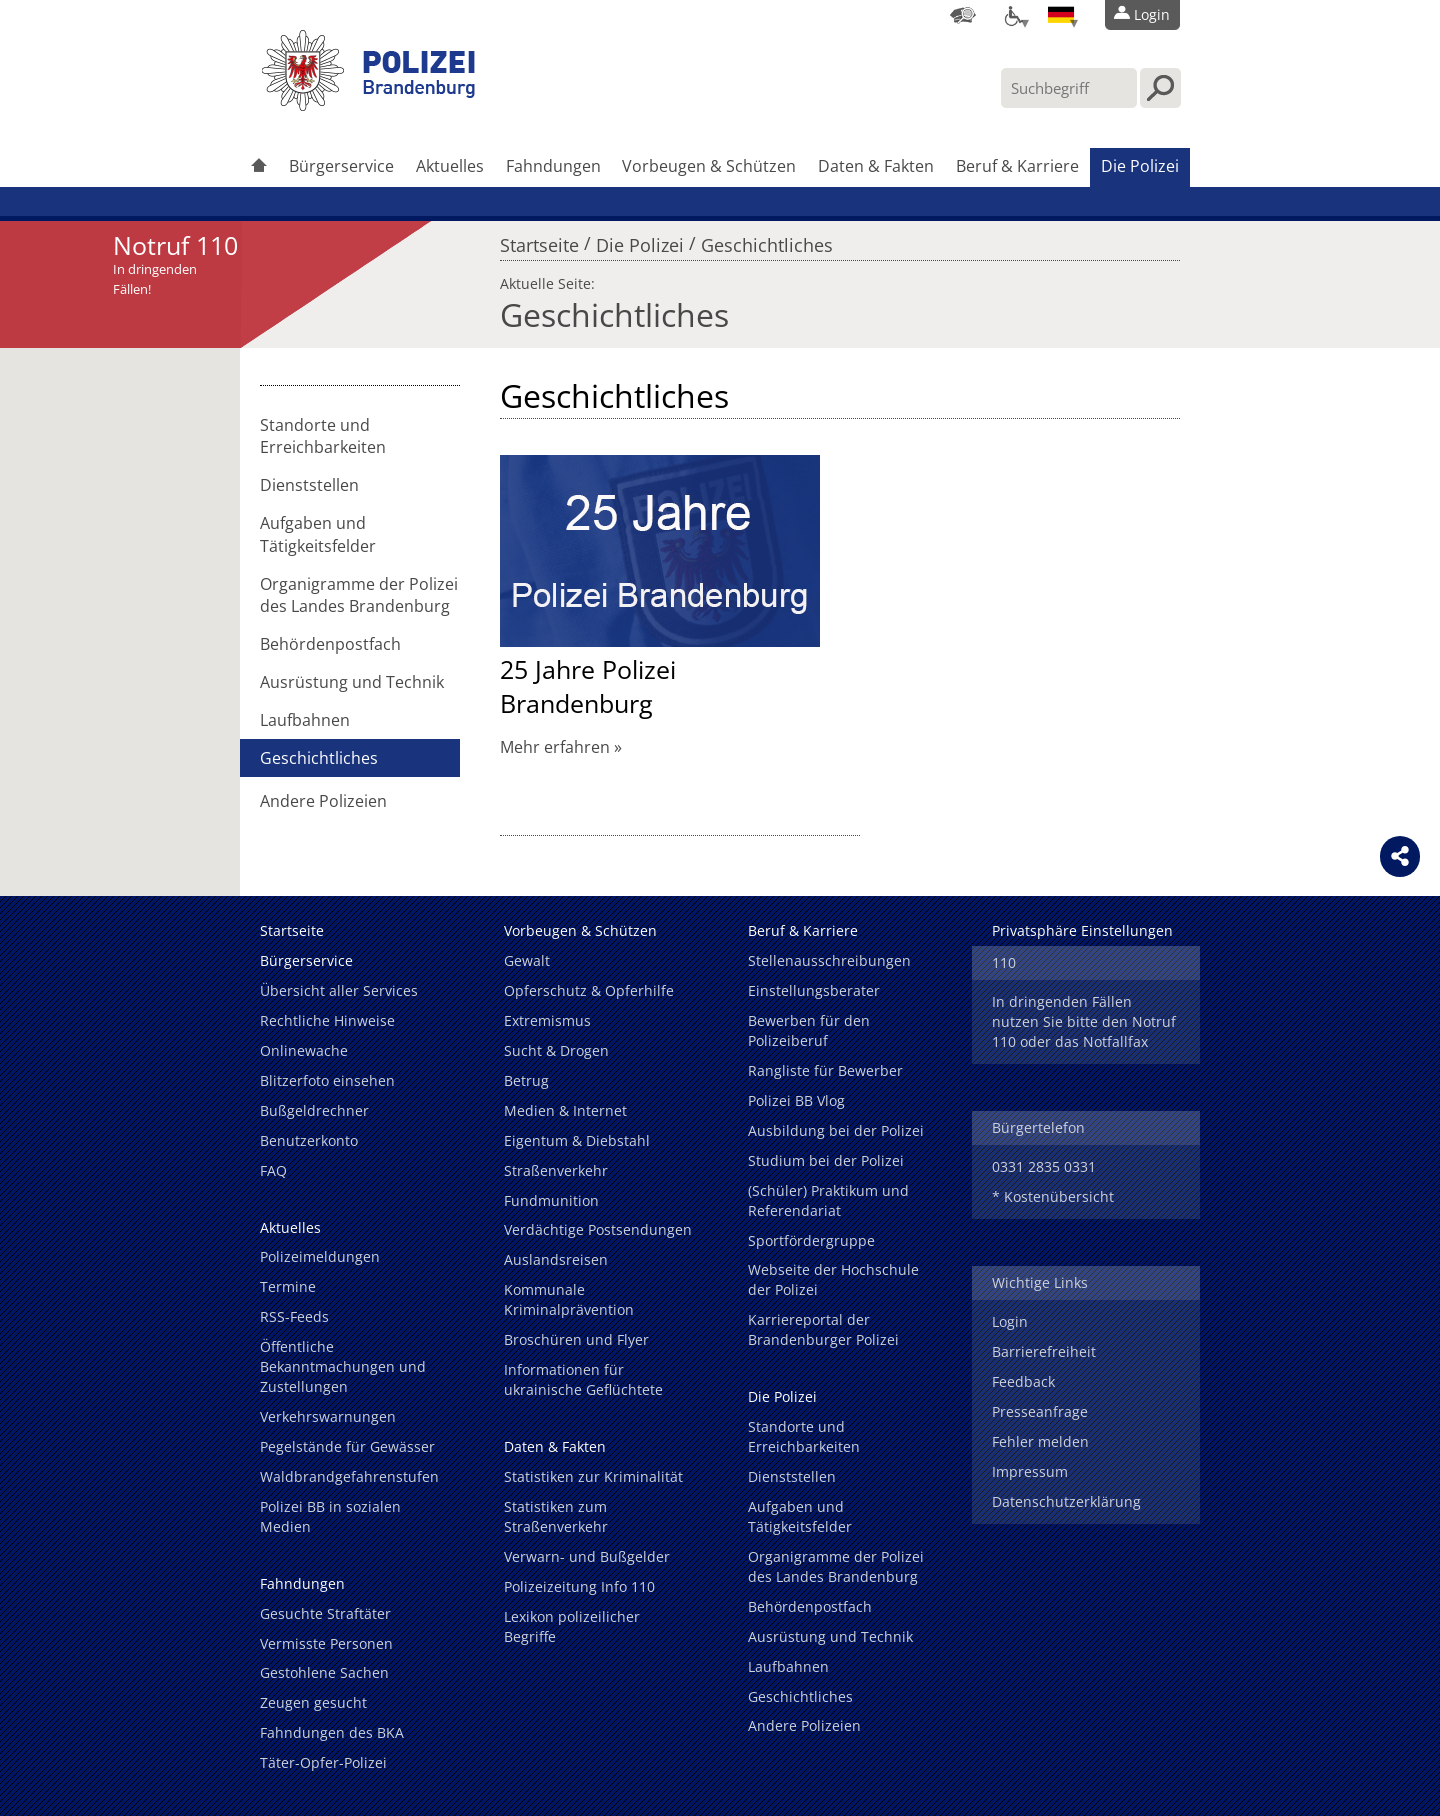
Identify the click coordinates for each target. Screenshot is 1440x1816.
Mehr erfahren (555, 747)
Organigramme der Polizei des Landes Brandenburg (359, 595)
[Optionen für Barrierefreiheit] (1012, 15)
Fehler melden (1040, 1441)
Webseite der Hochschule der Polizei (833, 1279)
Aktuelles (450, 166)
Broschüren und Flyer (576, 1339)
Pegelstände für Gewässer (347, 1446)
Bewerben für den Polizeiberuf (809, 1030)
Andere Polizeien (323, 801)
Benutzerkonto (309, 1140)
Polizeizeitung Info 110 (579, 1586)
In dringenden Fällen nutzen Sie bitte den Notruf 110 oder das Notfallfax (1084, 1021)
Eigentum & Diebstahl (577, 1140)
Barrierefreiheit (1044, 1351)
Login (1010, 1321)
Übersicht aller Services (339, 990)
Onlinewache (304, 1050)
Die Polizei (1140, 166)
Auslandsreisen (556, 1259)
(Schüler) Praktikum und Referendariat (828, 1200)
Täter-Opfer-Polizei (323, 1762)
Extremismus (547, 1020)
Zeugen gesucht (313, 1702)
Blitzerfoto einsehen (327, 1080)
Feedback (1023, 1381)
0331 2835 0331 (1044, 1166)
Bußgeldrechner (314, 1110)
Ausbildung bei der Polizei (836, 1130)
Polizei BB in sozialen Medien (330, 1516)
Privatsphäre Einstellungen (1082, 930)
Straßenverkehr (556, 1170)
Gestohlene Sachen (324, 1672)
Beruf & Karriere (1017, 166)
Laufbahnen (305, 720)
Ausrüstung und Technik (352, 682)
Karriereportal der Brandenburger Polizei (823, 1329)
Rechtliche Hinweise (327, 1020)
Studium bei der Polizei (826, 1160)
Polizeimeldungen (320, 1256)
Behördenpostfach (330, 644)
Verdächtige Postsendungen (598, 1229)
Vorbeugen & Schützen (709, 166)
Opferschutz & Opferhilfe (589, 990)
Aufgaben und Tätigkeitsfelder (318, 534)
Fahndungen (553, 166)
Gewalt (527, 960)
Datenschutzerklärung (1066, 1501)
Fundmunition (551, 1200)
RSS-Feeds (294, 1316)
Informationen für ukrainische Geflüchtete (583, 1379)
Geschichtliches (767, 240)
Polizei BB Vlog (796, 1100)
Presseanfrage (1040, 1411)
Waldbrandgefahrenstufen (349, 1476)
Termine (288, 1286)
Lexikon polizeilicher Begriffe (572, 1626)
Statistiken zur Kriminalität (593, 1476)
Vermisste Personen (326, 1643)
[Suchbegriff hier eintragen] (1069, 88)
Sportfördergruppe (811, 1240)
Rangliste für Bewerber (825, 1070)
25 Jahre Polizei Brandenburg (588, 686)
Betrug (526, 1080)
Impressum (1030, 1471)
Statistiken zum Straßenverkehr (556, 1516)
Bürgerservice (341, 166)
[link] (370, 105)
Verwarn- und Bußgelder (587, 1556)
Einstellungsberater (814, 990)
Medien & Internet (565, 1110)
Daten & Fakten (876, 166)
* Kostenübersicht (1053, 1196)
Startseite (539, 240)
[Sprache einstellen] (1061, 15)
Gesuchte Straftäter (325, 1613)
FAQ (273, 1170)
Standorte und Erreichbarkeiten (323, 436)
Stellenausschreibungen (829, 960)
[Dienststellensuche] (963, 15)
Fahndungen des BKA (332, 1732)
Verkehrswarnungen (328, 1416)
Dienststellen (309, 485)
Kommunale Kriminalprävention (569, 1299)
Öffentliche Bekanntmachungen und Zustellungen (343, 1366)
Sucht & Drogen (556, 1050)
